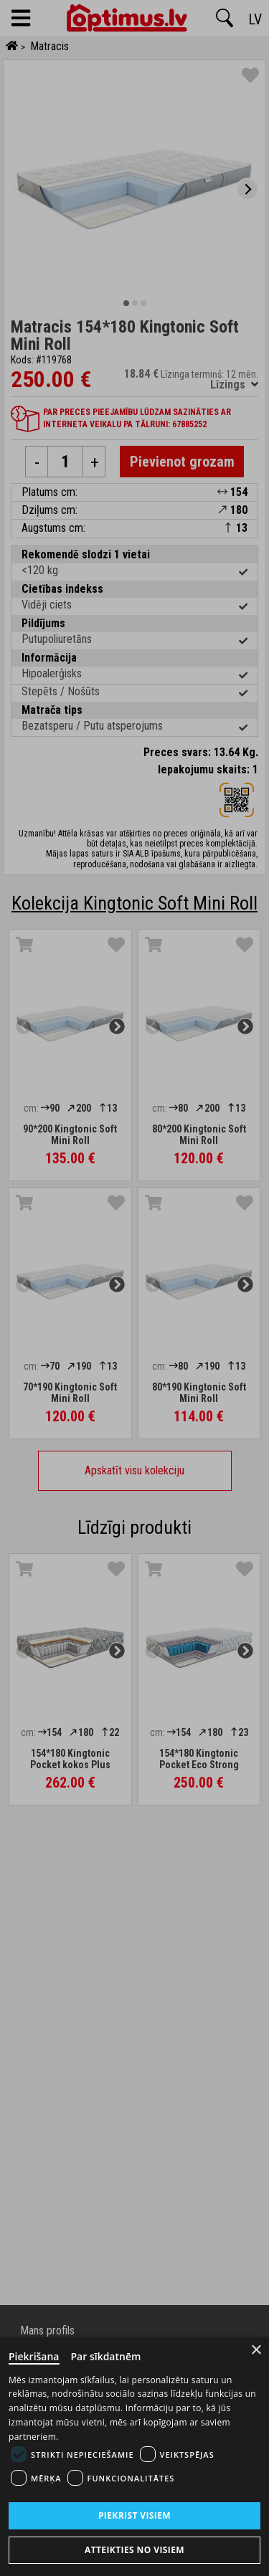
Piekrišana (34, 2356)
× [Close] (256, 2350)
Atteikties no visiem (134, 2550)
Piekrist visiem (134, 2515)
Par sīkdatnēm (106, 2356)
